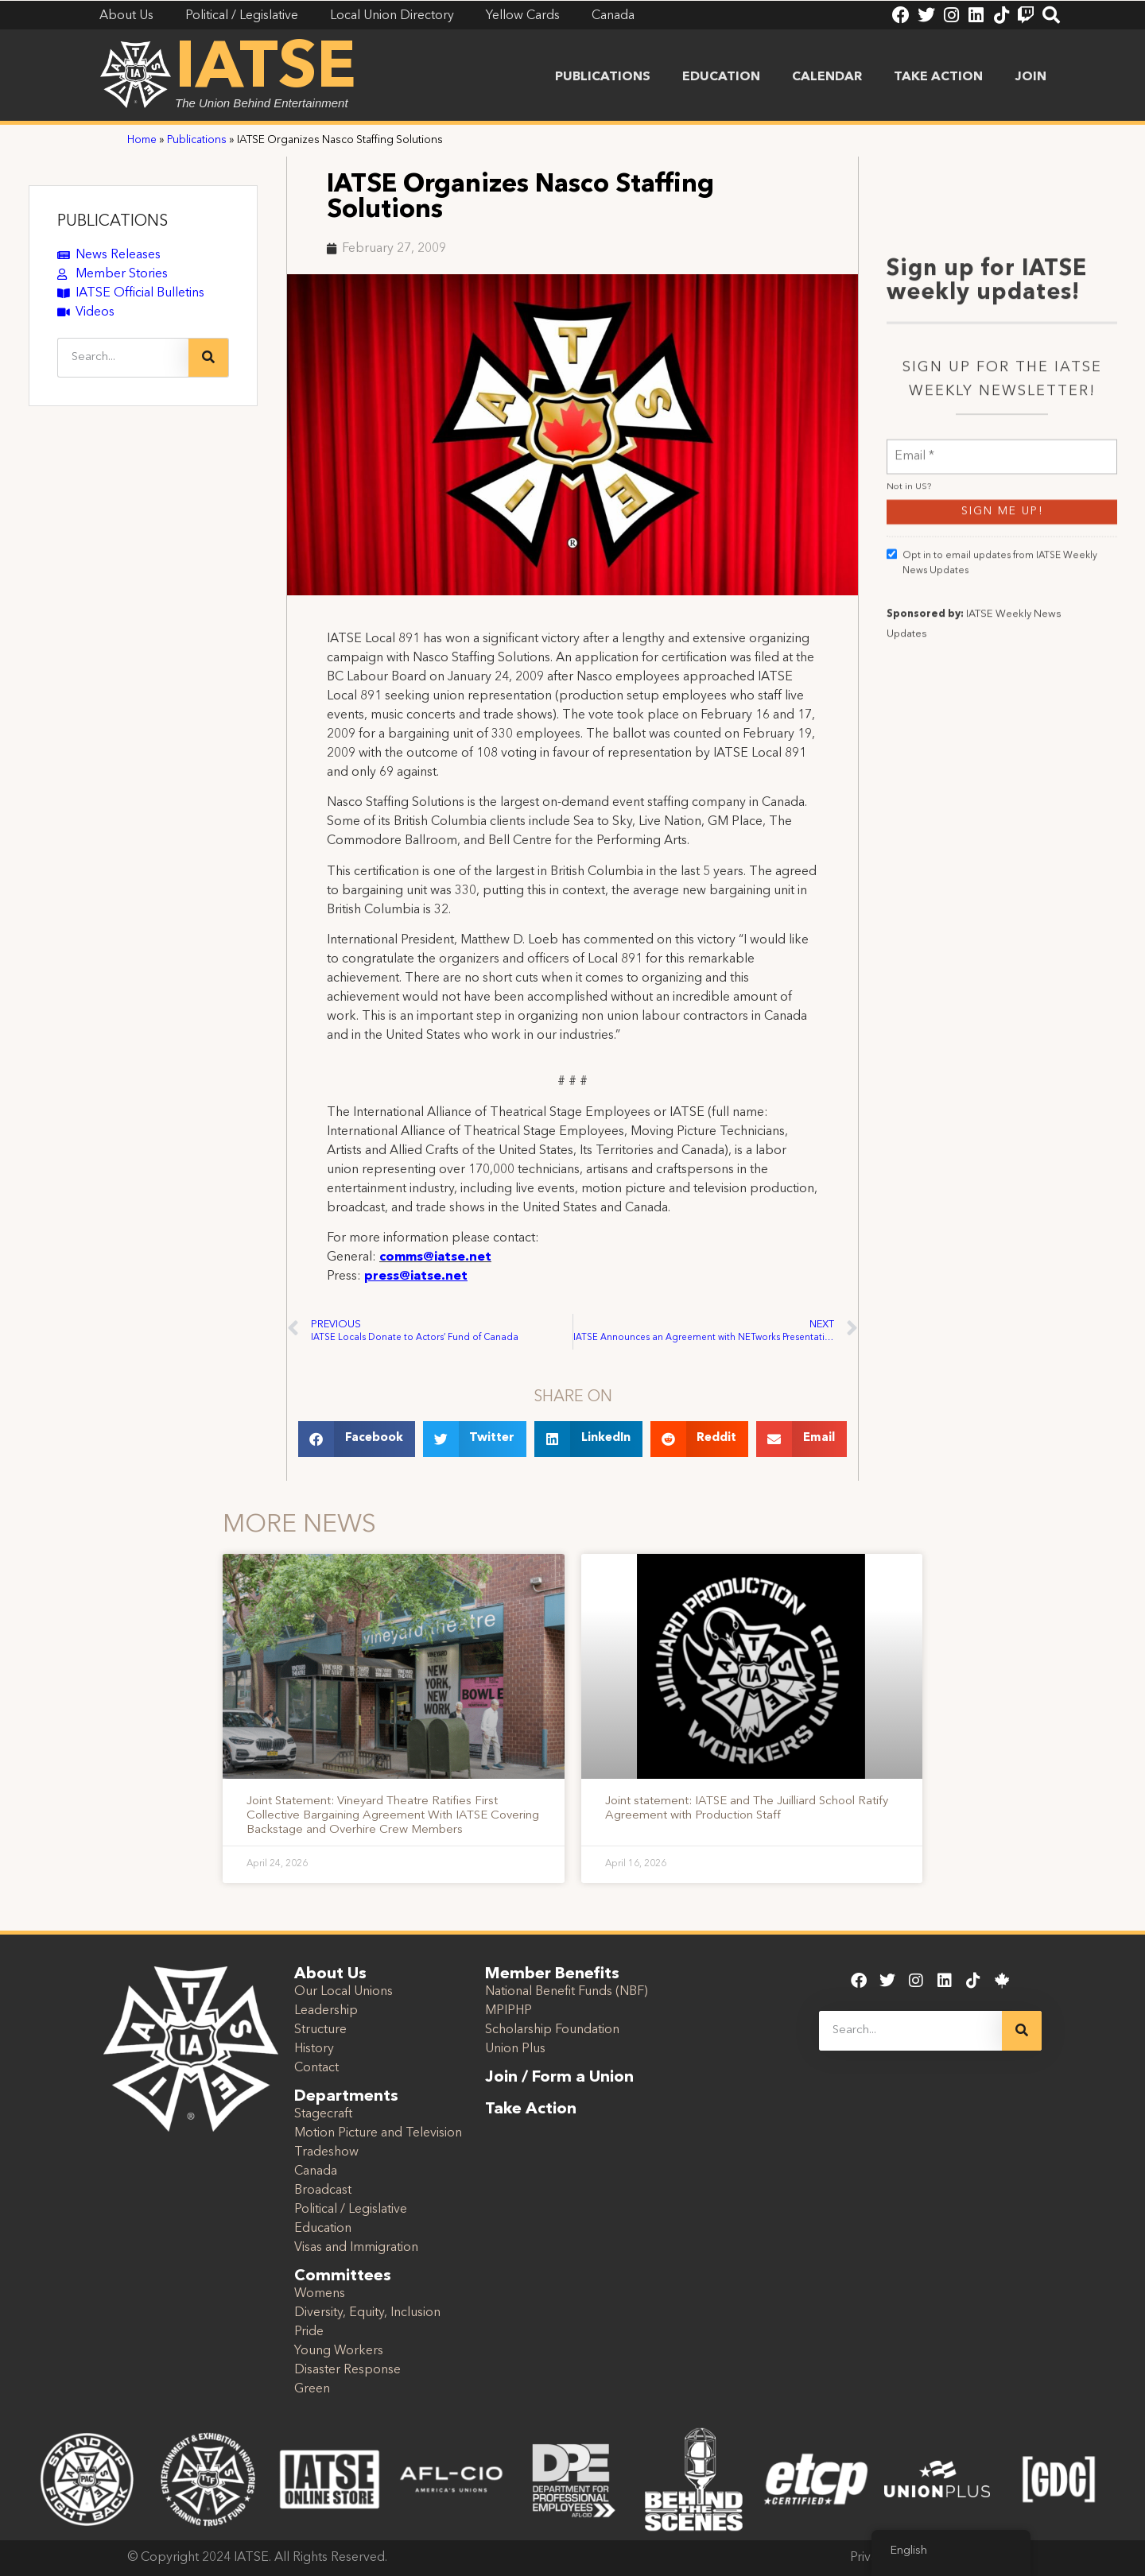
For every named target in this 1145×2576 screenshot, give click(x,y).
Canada (315, 2171)
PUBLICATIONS (112, 222)
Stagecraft (323, 2114)
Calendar (827, 77)
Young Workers (338, 2351)
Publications (602, 77)
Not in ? (909, 761)
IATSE (265, 70)
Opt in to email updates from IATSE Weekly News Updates (992, 836)
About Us (330, 1974)
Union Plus (515, 2049)
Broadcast (322, 2190)
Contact (316, 2068)
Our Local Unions (343, 1991)
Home (142, 140)
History (314, 2049)
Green (312, 2389)
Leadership (326, 2011)
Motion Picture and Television (378, 2133)
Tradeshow (326, 2152)
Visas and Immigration (356, 2247)
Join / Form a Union (559, 2078)
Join (1030, 77)
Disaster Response (347, 2370)
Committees (342, 2276)
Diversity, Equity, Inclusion (367, 2313)
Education (721, 77)
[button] (356, 1439)
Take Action (938, 77)
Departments (346, 2097)
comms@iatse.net (435, 1257)
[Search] (208, 358)
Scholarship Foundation (552, 2030)
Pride (309, 2332)
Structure (320, 2030)
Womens (319, 2293)
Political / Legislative (350, 2209)
